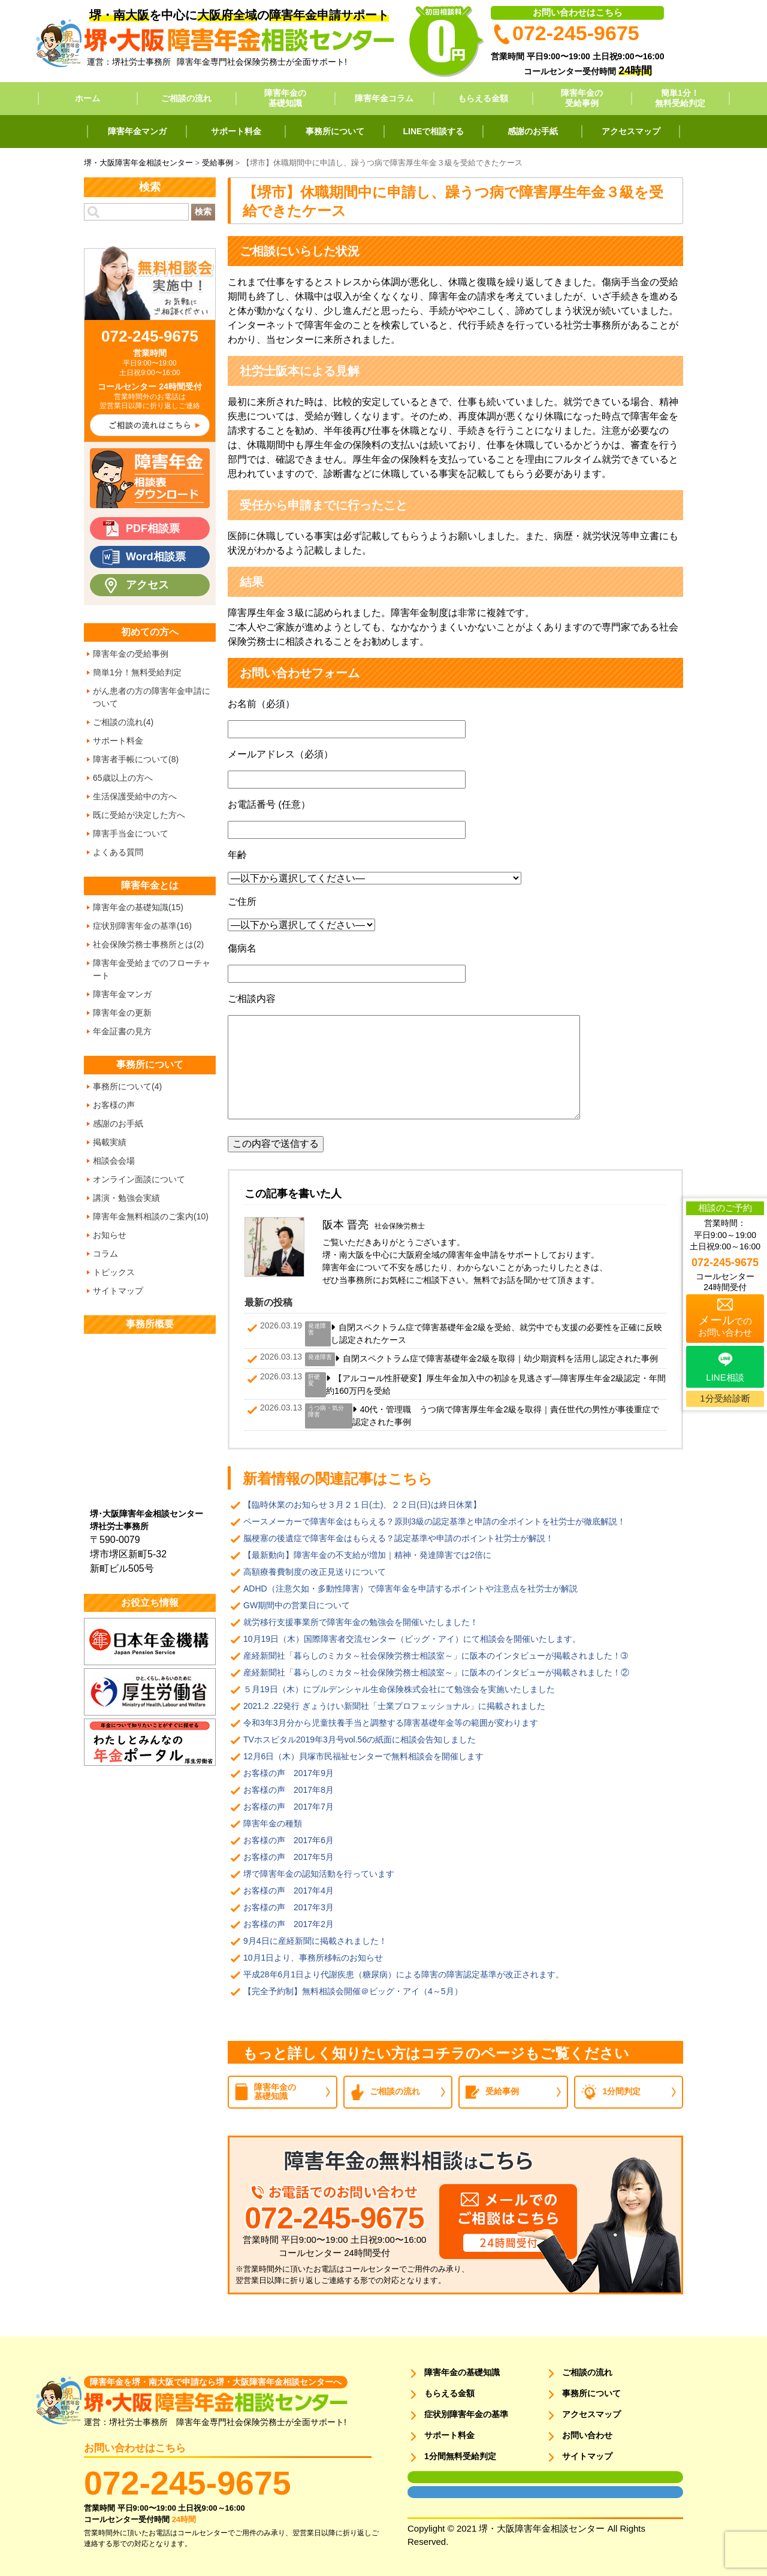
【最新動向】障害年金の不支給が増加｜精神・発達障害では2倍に (367, 1555)
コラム (105, 1253)
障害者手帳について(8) (136, 759)
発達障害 (317, 1329)
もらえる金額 (483, 98)
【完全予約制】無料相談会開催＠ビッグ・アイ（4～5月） (353, 1991)
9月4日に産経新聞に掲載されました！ (315, 1941)
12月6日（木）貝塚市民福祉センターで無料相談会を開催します (363, 1756)
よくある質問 (118, 852)
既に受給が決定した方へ (139, 815)
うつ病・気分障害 (326, 1411)
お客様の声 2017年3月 (288, 1907)
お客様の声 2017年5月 (288, 1857)
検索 (203, 211)
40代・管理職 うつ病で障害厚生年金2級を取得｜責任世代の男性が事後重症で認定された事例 (505, 1416)
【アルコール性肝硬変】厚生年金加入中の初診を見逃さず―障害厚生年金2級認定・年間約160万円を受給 (496, 1384)
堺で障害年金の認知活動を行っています (318, 1874)
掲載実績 (109, 1142)
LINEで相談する (433, 131)
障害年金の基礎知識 (285, 98)
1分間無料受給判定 (460, 2456)
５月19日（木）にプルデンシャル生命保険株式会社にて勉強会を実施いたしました (399, 1689)
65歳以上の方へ (123, 778)
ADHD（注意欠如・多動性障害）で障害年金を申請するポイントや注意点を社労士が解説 (410, 1588)
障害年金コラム (384, 98)
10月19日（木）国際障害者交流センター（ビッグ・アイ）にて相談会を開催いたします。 (412, 1639)
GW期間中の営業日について (296, 1605)
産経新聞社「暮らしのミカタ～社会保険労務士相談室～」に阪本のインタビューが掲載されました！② (436, 1672)
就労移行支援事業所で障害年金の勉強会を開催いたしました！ (360, 1622)
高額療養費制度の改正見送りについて (314, 1572)
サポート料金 (236, 131)
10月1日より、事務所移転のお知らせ (313, 1957)
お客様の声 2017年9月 (288, 1773)
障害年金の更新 (122, 1012)
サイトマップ (118, 1290)
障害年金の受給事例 (582, 98)
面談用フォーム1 (432, 2477)
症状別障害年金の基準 (466, 2414)
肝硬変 (314, 1380)
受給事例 (502, 2091)
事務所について (335, 131)
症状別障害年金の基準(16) (142, 926)
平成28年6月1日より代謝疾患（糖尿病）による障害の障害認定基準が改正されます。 (403, 1974)
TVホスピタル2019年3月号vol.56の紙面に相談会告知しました (359, 1739)
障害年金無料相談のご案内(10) (151, 1216)
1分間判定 (622, 2091)
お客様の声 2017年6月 (288, 1840)
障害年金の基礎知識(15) (138, 907)
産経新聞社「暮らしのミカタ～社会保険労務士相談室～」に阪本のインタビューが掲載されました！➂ (435, 1655)
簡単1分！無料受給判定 (680, 98)
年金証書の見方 (122, 1031)
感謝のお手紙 (533, 131)
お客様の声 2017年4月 (288, 1890)
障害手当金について (130, 833)
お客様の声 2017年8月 (288, 1790)
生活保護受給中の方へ (135, 796)
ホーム (87, 98)
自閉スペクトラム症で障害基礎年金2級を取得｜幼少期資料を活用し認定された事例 (500, 1358)
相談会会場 (114, 1160)
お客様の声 (114, 1105)
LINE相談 (725, 1377)
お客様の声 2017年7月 (288, 1806)
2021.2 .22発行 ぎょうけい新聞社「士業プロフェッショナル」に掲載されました (394, 1706)
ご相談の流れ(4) (123, 722)
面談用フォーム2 (432, 2492)
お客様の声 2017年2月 (288, 1924)
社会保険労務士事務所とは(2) (148, 944)
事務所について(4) (127, 1086)
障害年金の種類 (272, 1823)
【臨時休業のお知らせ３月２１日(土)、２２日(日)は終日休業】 (362, 1504)
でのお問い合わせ (725, 1325)
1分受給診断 (725, 1398)
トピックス (114, 1272)
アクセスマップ (631, 131)
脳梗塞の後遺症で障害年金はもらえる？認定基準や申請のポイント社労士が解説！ (398, 1538)
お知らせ (109, 1235)
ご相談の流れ (186, 98)
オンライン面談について (139, 1179)
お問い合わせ (587, 2435)
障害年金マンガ (137, 131)
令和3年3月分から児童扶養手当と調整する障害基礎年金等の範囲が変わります (390, 1723)
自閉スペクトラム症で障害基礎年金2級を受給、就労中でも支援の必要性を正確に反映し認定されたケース (496, 1333)
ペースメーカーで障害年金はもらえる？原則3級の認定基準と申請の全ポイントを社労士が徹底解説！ (434, 1521)
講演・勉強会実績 (126, 1198)
